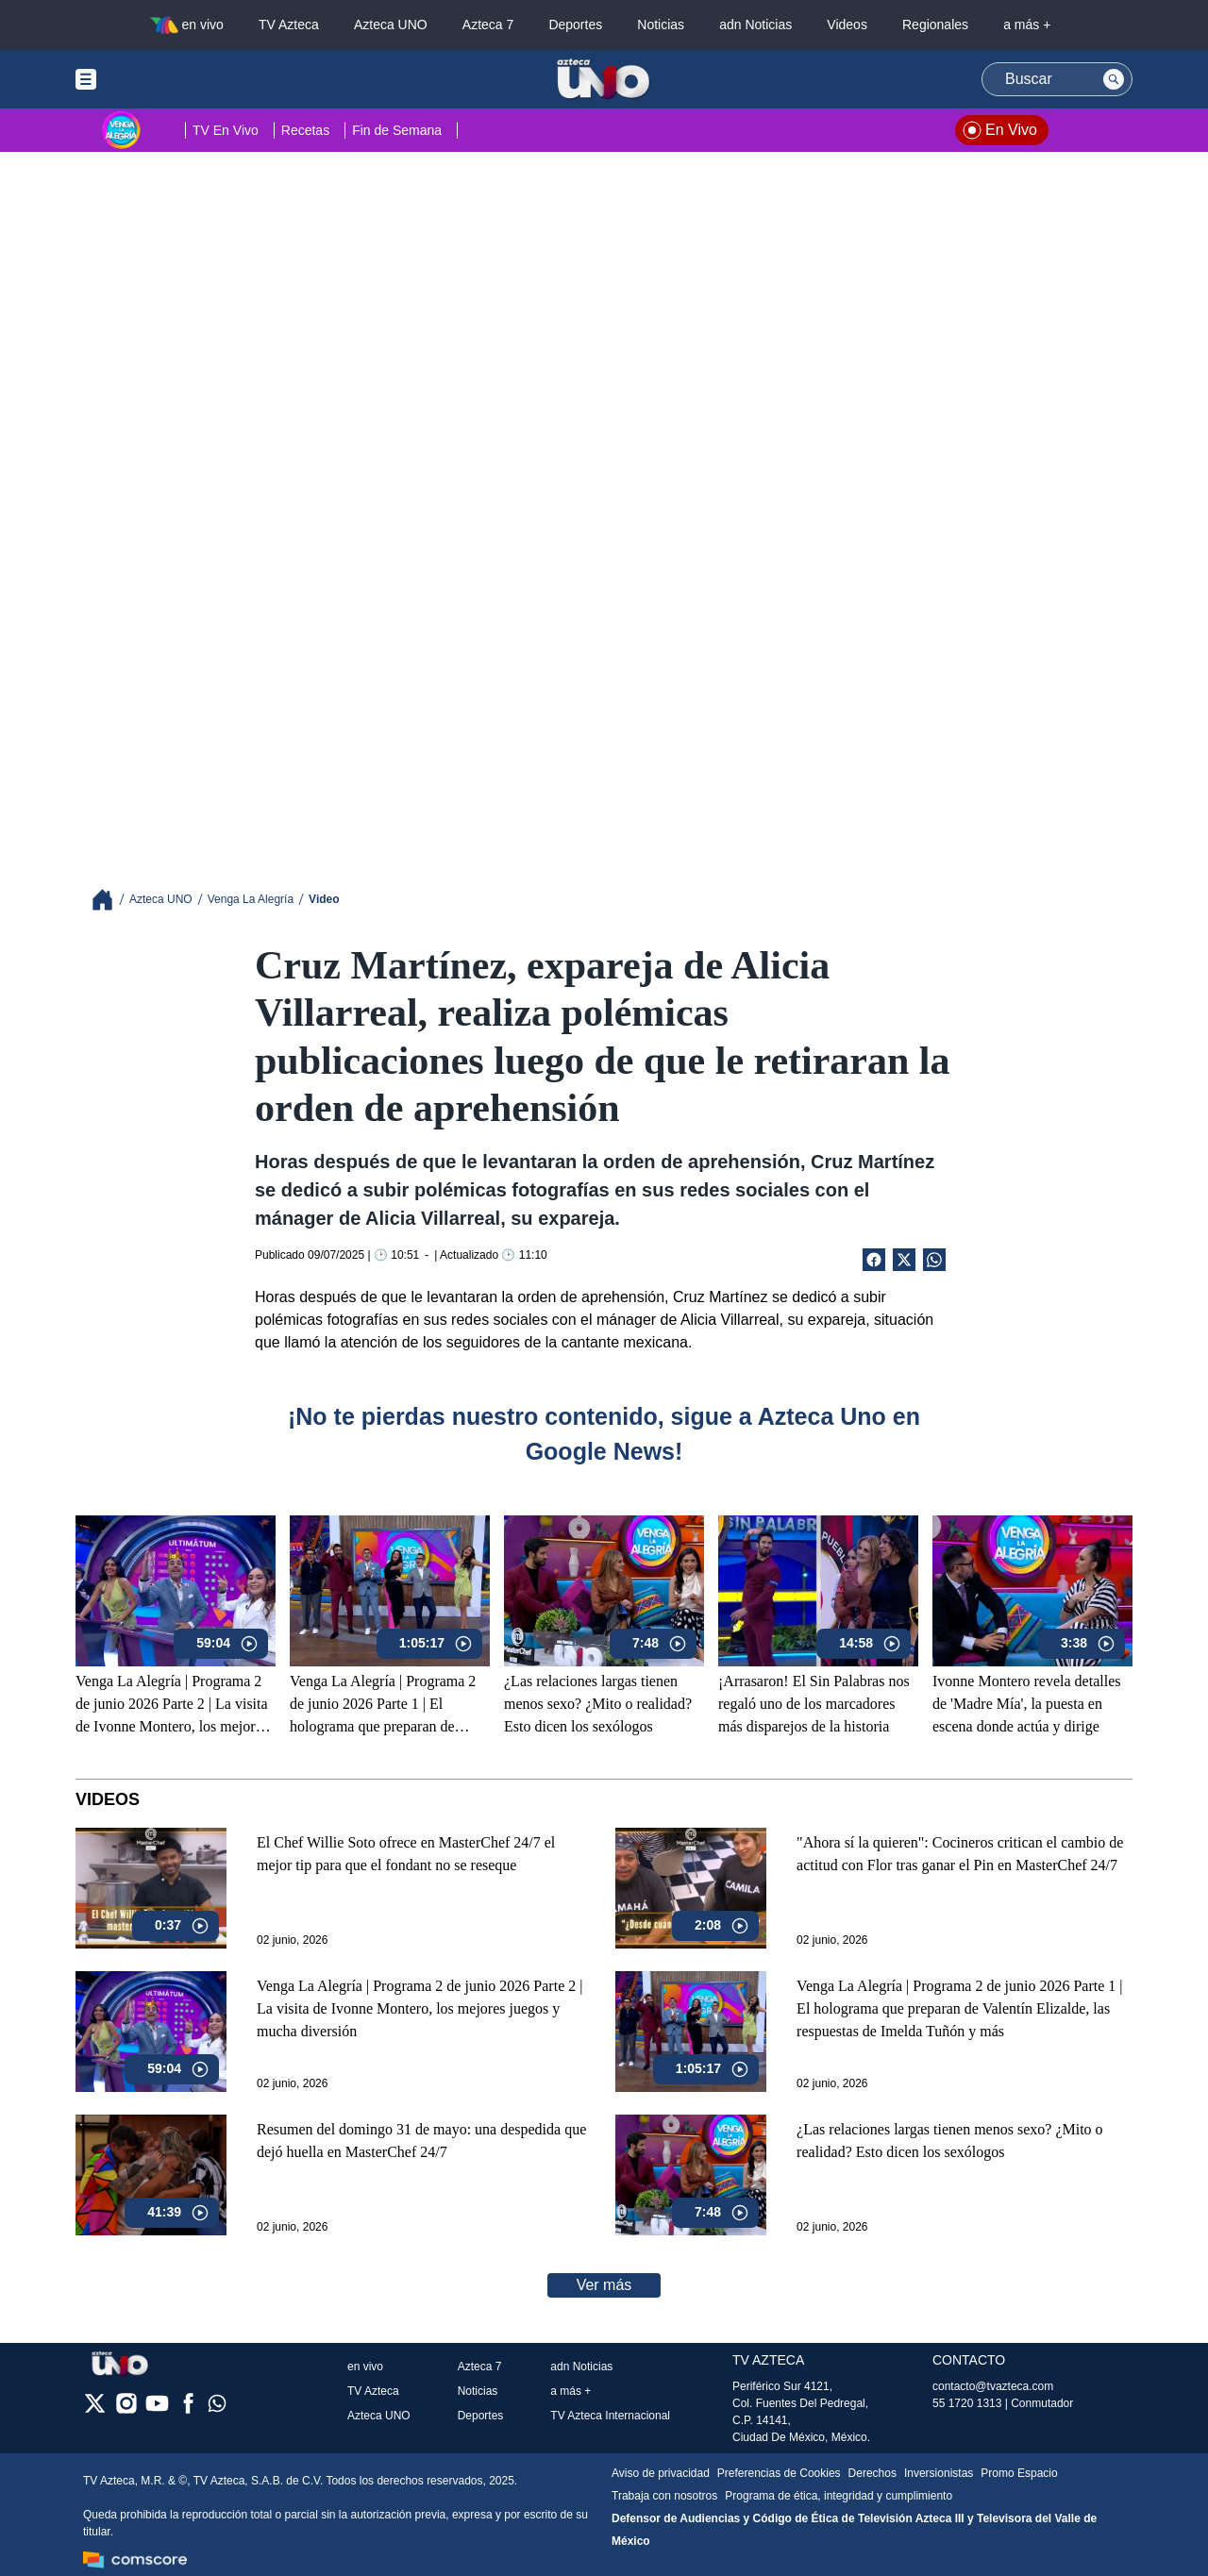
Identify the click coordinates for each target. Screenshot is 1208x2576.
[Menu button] (151, 79)
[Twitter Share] (904, 1259)
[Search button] (1113, 79)
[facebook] (188, 2409)
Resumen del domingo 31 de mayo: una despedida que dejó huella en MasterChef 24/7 (421, 2140)
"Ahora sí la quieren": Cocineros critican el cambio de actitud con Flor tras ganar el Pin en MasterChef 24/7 (960, 1853)
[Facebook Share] (874, 1259)
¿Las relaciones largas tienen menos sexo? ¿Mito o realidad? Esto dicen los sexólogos (598, 1703)
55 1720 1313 (966, 2403)
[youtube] (157, 2409)
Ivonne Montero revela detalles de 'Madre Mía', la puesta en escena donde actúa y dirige (1026, 1703)
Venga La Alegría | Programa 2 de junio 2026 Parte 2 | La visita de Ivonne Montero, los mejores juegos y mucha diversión (172, 1705)
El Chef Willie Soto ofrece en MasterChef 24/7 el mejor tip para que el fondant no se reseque (406, 1853)
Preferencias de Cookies (779, 2473)
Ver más (604, 2285)
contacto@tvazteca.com (992, 2386)
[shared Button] (934, 1259)
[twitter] (95, 2409)
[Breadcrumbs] (110, 900)
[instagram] (126, 2409)
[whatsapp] (217, 2408)
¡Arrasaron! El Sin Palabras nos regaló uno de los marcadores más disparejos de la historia (814, 1703)
